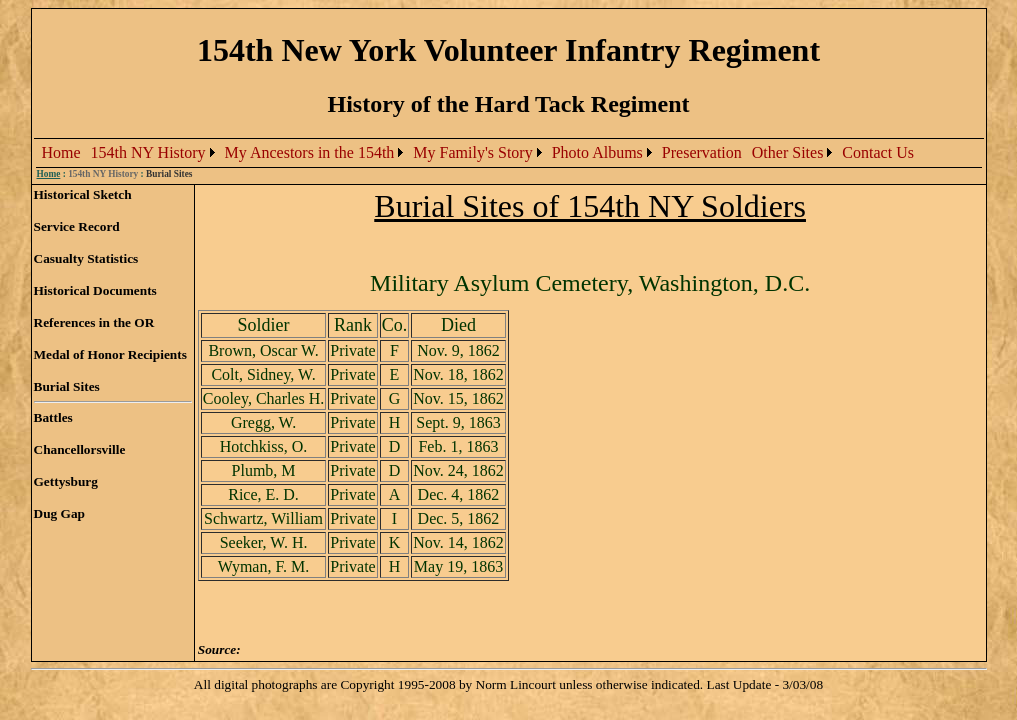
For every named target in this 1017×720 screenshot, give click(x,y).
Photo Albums (597, 152)
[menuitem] (61, 153)
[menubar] (478, 153)
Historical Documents (95, 290)
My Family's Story (472, 152)
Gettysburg (66, 481)
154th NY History (148, 152)
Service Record (77, 226)
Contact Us (878, 152)
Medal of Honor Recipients (110, 354)
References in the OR (94, 322)
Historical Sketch (83, 194)
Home (61, 152)
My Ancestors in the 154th (310, 152)
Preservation (702, 152)
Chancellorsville (80, 449)
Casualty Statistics (86, 258)
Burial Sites (67, 386)
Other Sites (788, 152)
